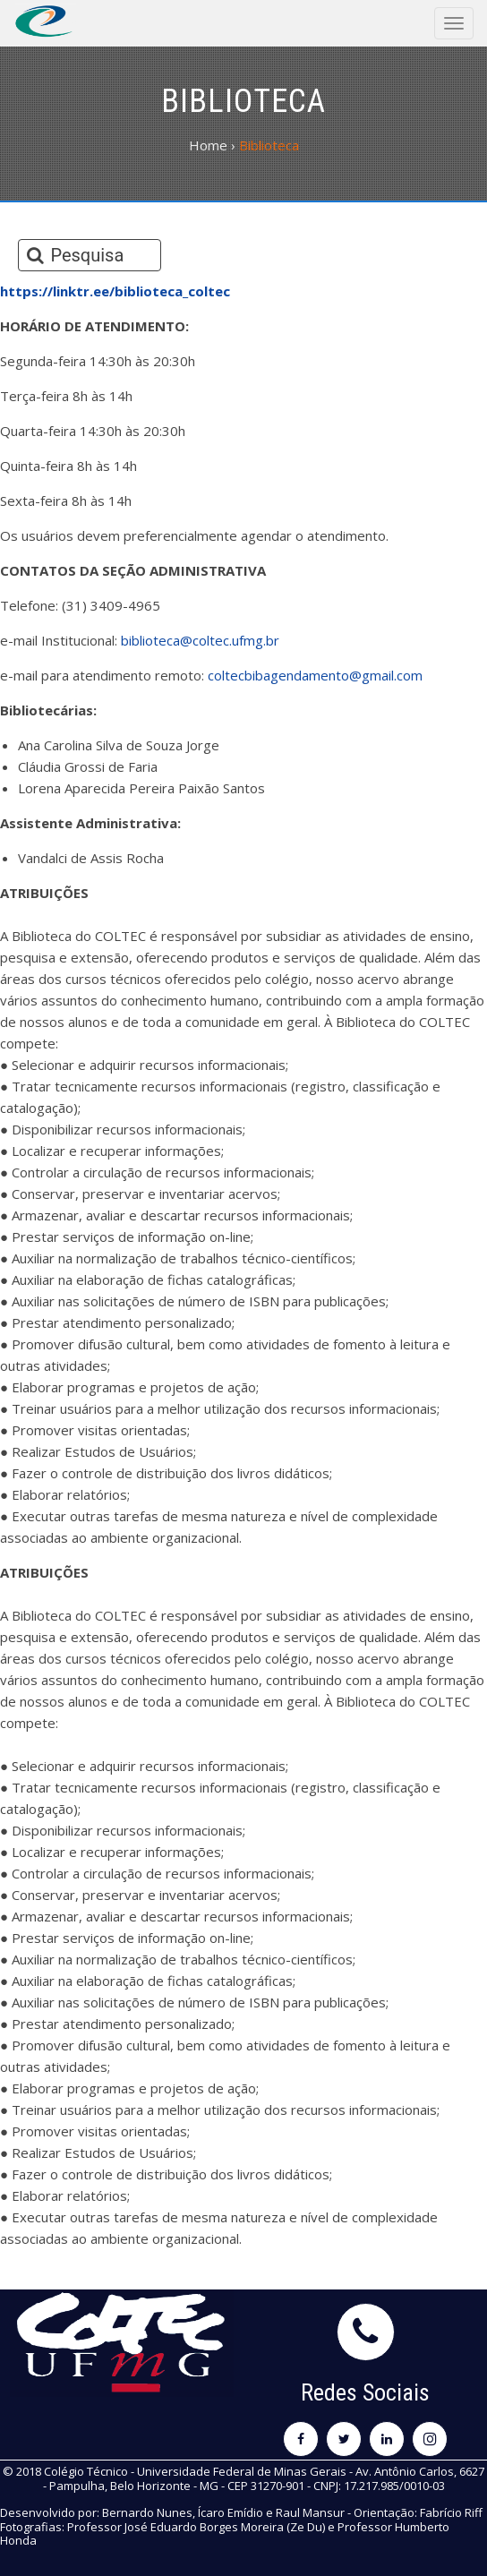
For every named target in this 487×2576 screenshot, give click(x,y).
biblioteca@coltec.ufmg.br (200, 640)
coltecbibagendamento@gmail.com (315, 675)
